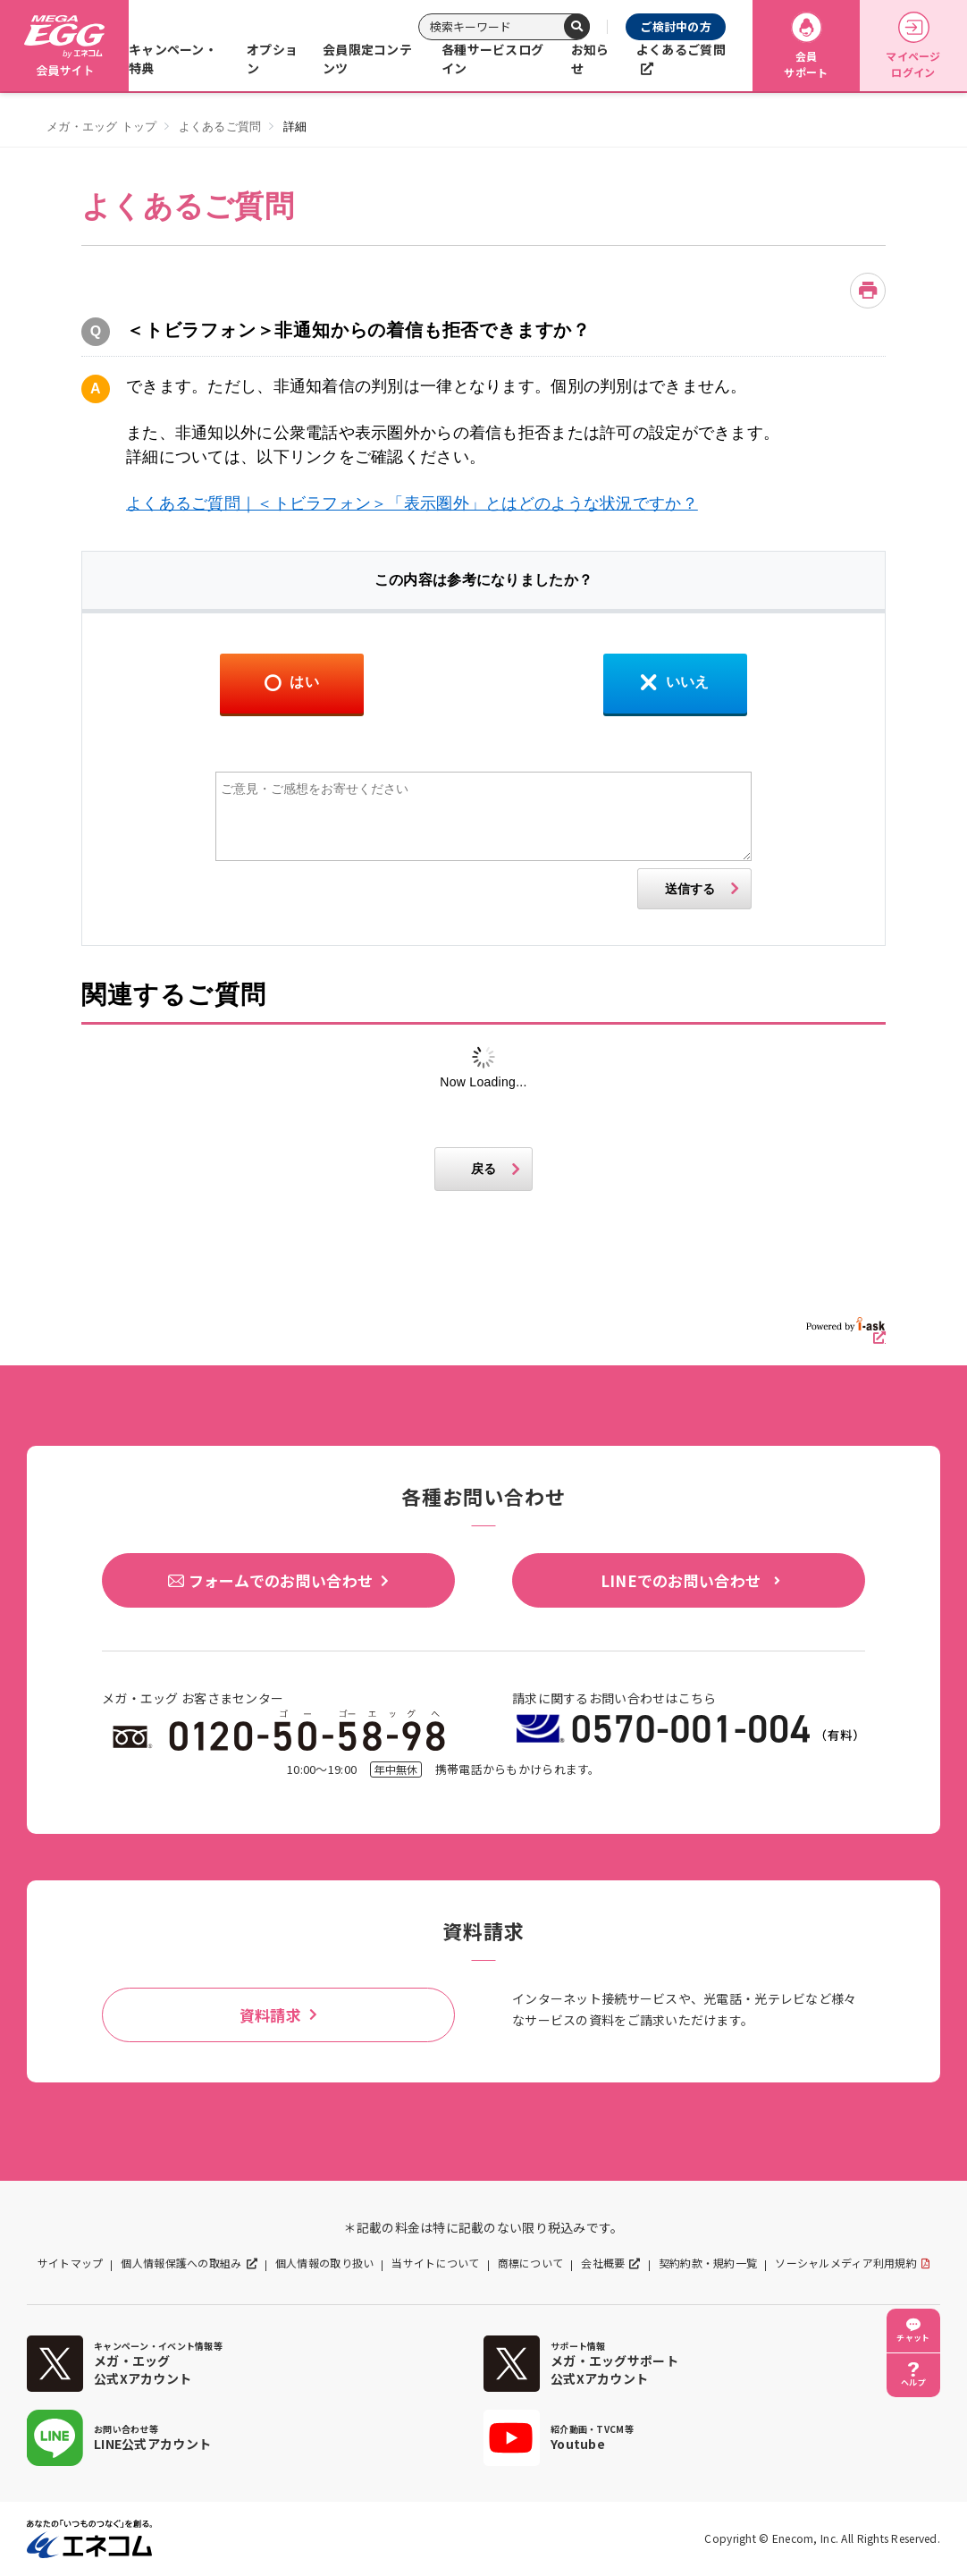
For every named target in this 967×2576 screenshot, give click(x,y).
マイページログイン (913, 46)
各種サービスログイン (492, 58)
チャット (912, 2338)
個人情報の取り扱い (324, 2263)
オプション (272, 58)
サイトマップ (71, 2263)
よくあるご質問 (681, 49)
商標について (531, 2263)
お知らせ (590, 58)
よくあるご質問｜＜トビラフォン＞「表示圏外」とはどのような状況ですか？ (412, 503)
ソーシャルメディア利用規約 (846, 2263)
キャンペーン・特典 (173, 58)
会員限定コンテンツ (367, 58)
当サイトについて (435, 2263)
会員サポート (806, 46)
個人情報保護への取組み (181, 2263)
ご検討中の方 (675, 26)
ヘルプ (913, 2382)
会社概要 (603, 2263)
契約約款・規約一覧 (708, 2263)
